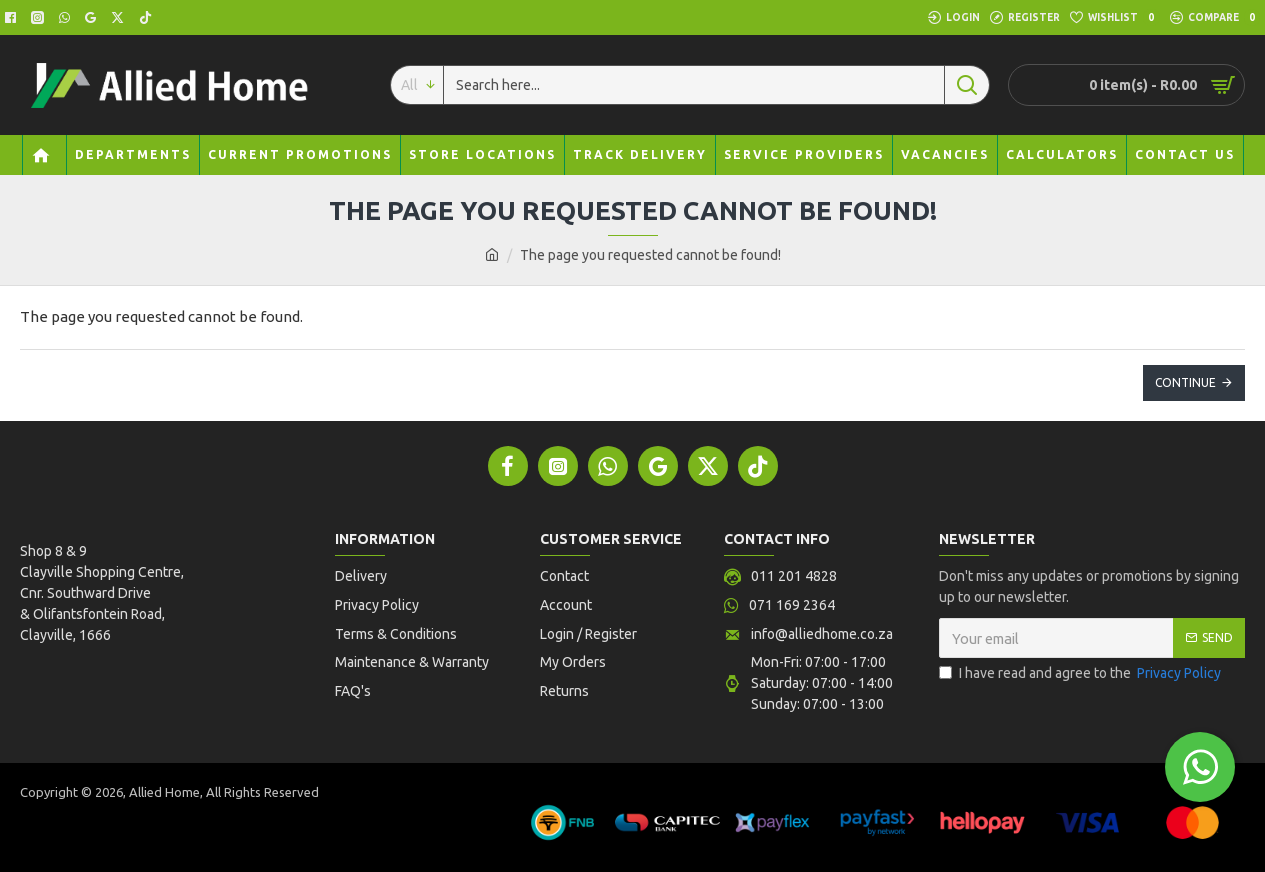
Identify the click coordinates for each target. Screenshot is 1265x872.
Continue (1185, 382)
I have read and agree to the (1081, 673)
